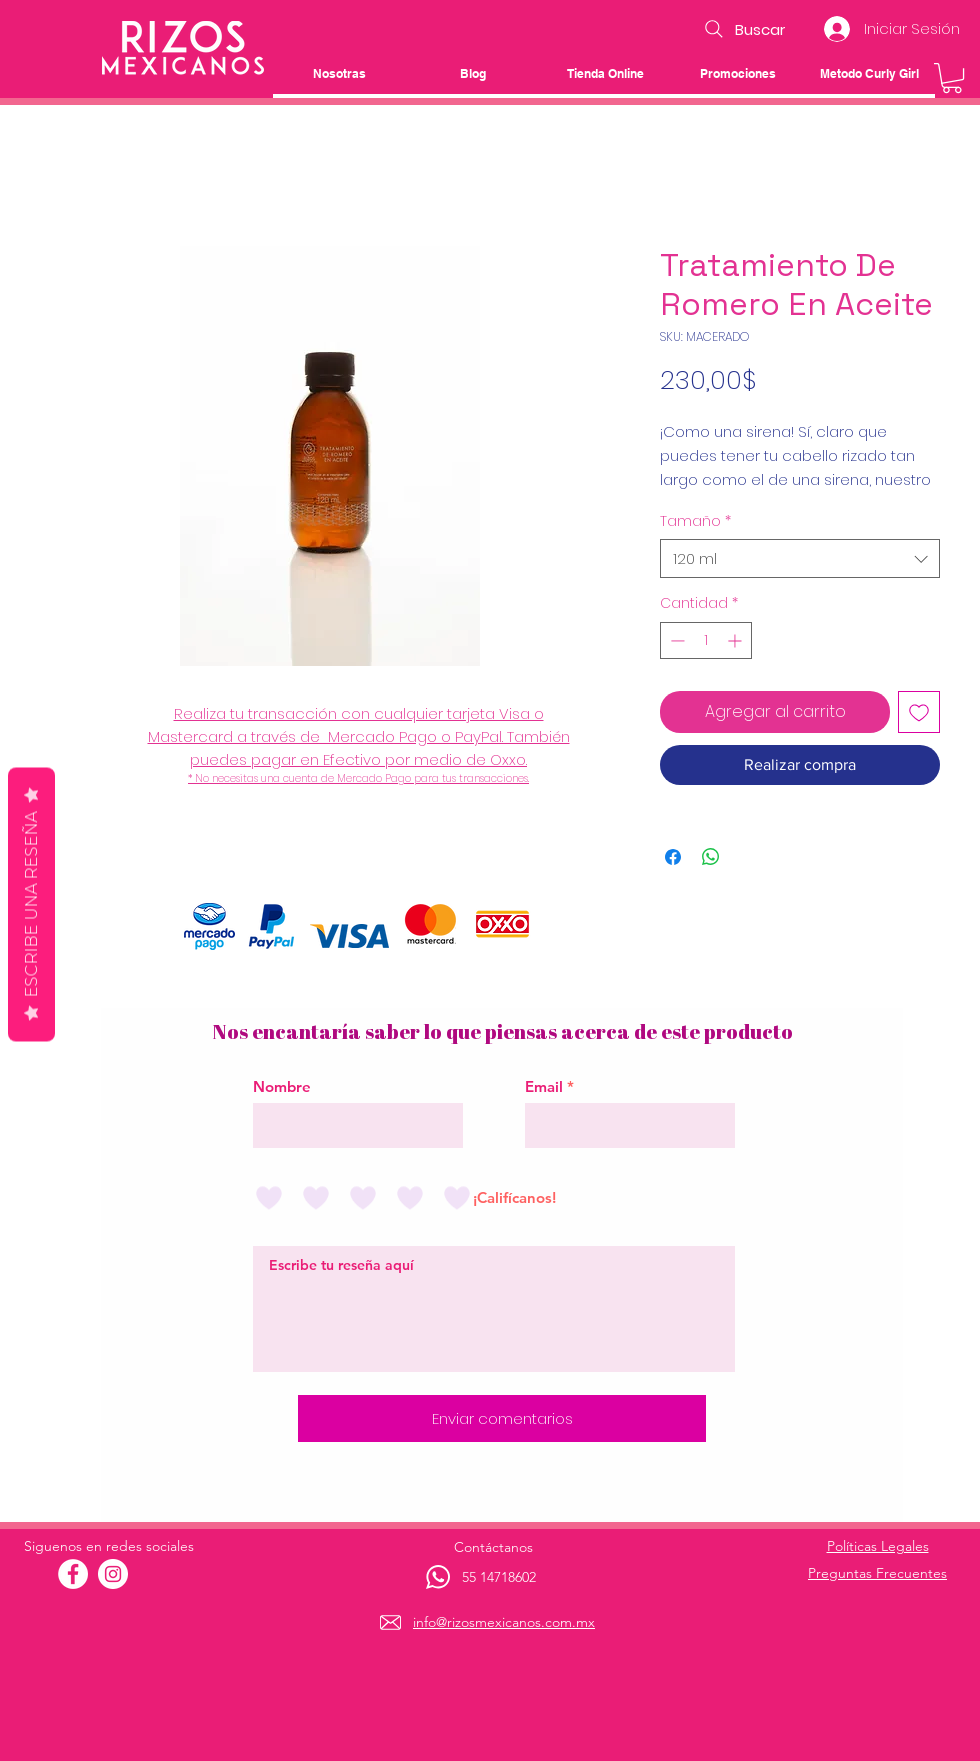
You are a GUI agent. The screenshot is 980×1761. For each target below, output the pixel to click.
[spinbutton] (706, 640)
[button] (952, 78)
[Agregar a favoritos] (919, 712)
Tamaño (695, 521)
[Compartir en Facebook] (673, 857)
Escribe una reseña (31, 904)
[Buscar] (742, 29)
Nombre (282, 1086)
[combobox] (800, 558)
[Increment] (736, 640)
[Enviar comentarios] (502, 1418)
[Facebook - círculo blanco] (73, 1574)
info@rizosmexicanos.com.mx (504, 1622)
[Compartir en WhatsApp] (711, 857)
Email (544, 1086)
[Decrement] (675, 640)
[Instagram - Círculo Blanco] (113, 1574)
